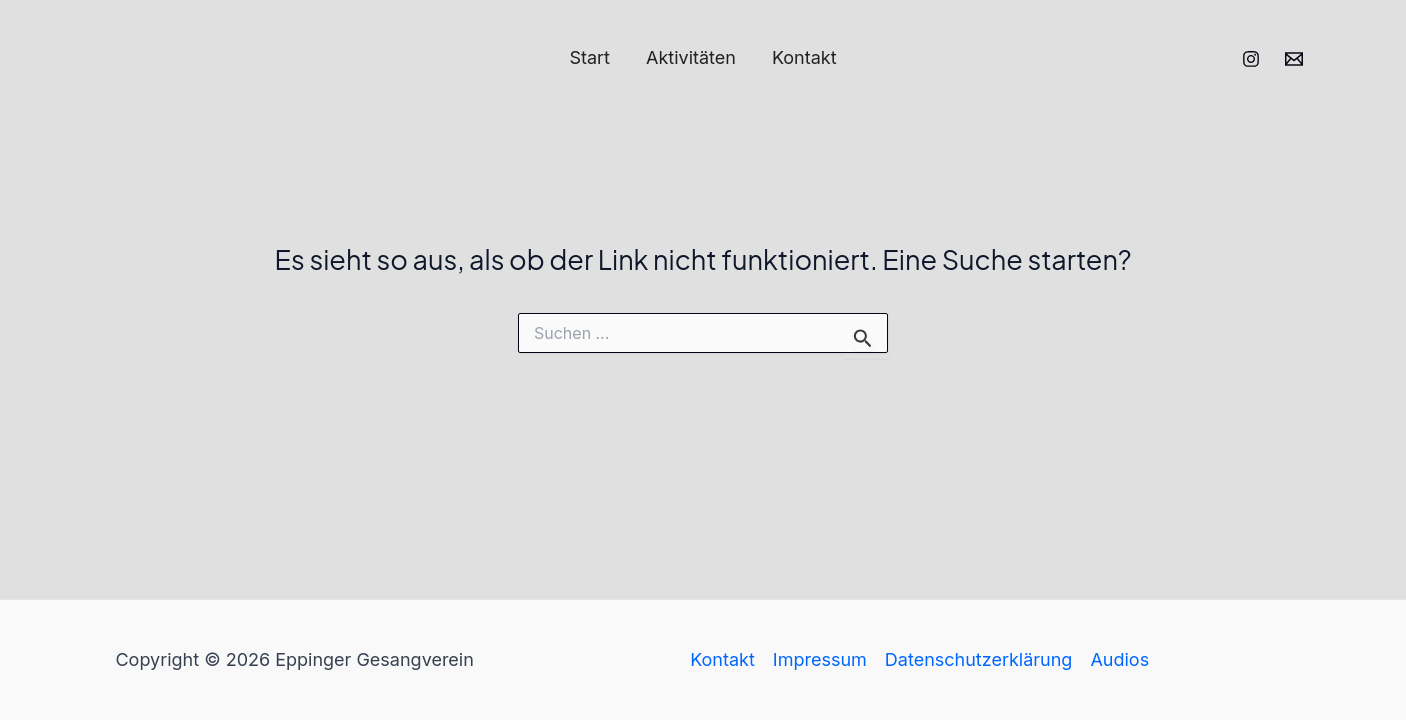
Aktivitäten (691, 57)
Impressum (820, 659)
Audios (1119, 659)
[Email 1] (1294, 59)
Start (589, 57)
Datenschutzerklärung (979, 659)
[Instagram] (1251, 59)
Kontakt (804, 57)
